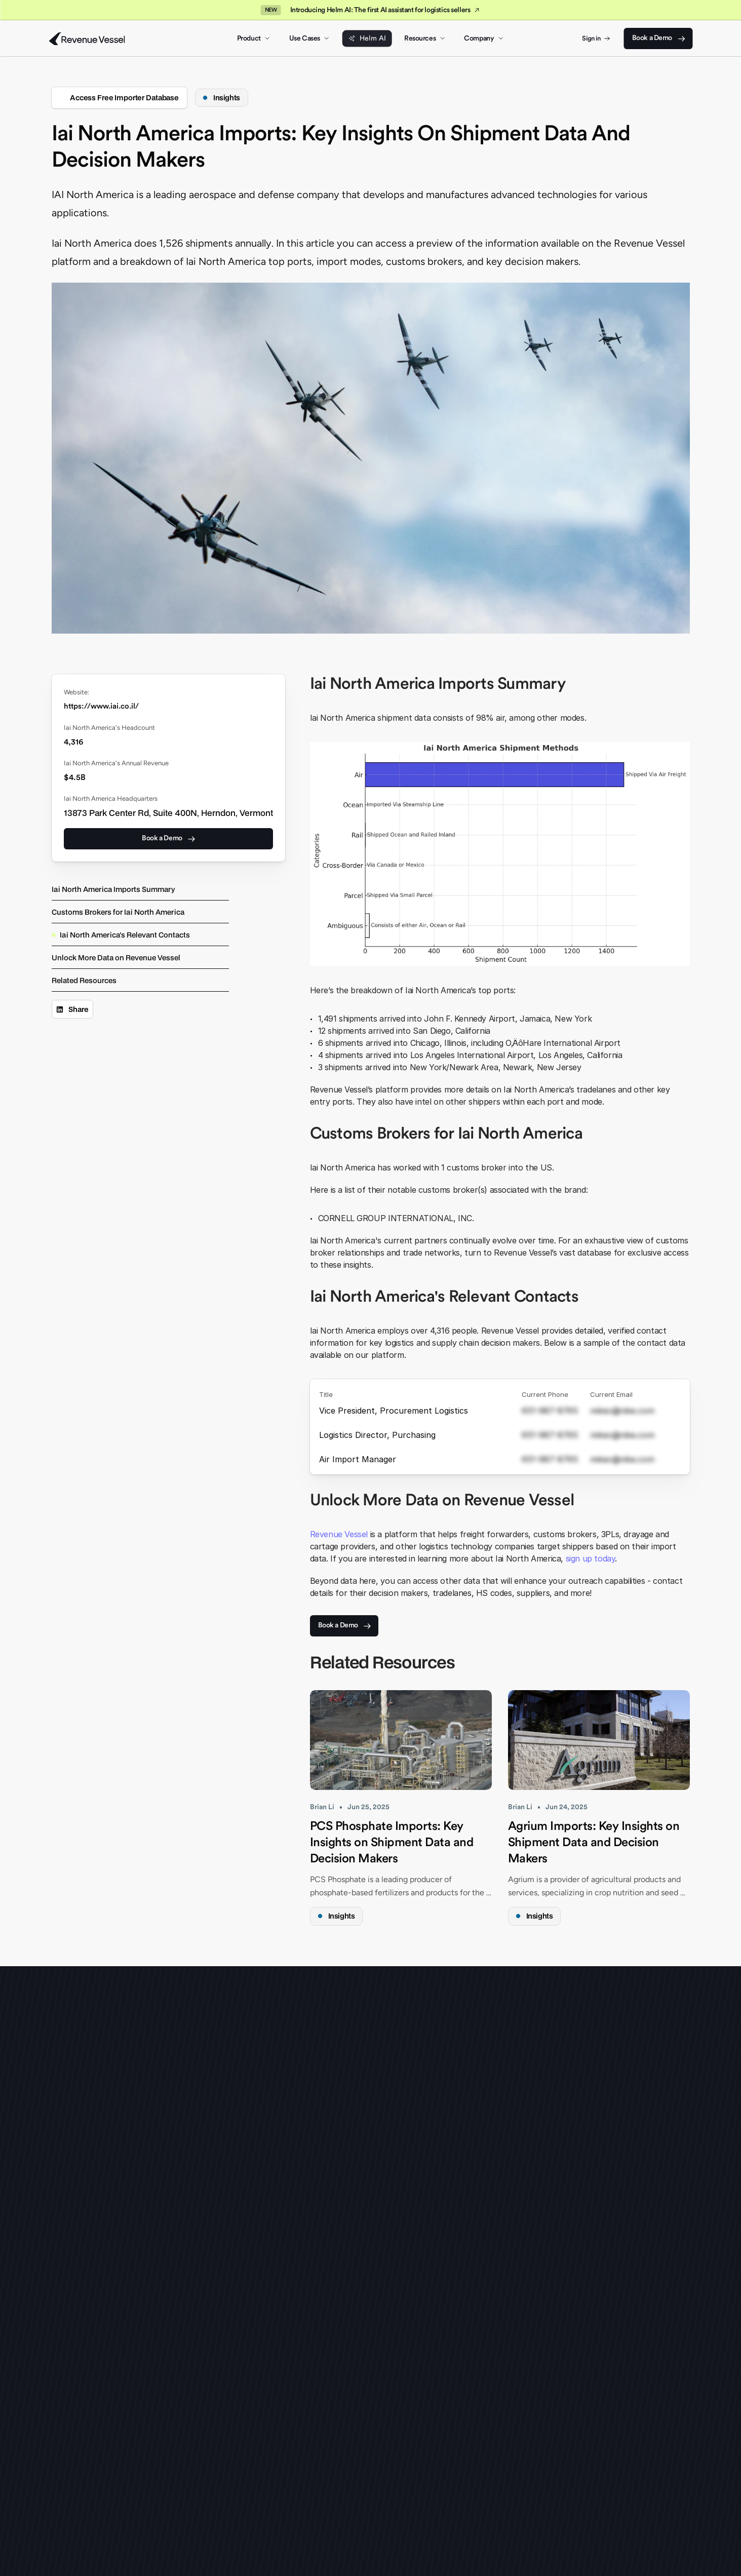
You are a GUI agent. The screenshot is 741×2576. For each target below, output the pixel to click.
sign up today (590, 1558)
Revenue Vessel (339, 1534)
